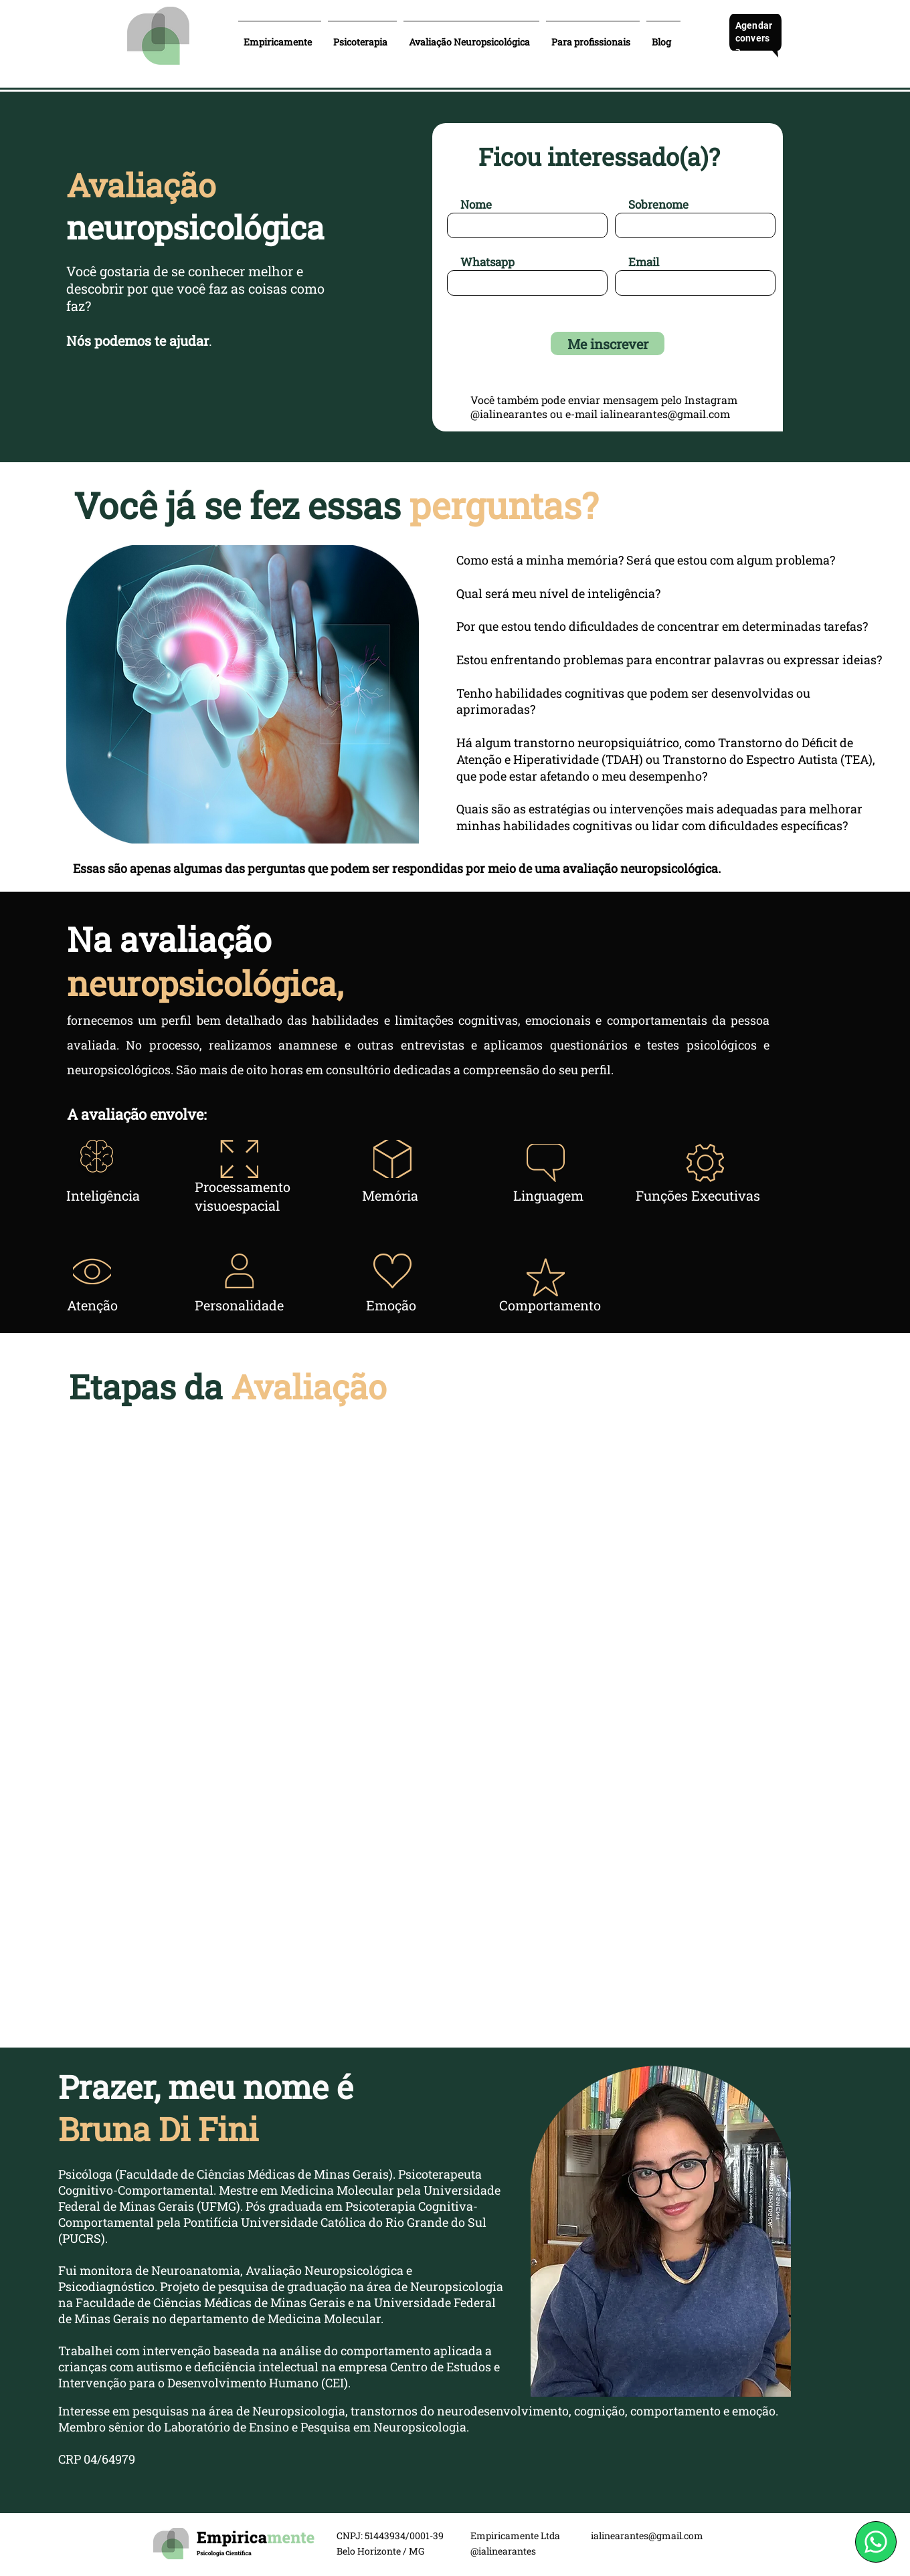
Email (643, 262)
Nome (476, 204)
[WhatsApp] (876, 2542)
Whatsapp (487, 262)
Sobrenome (658, 204)
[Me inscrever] (607, 343)
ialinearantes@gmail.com (665, 414)
